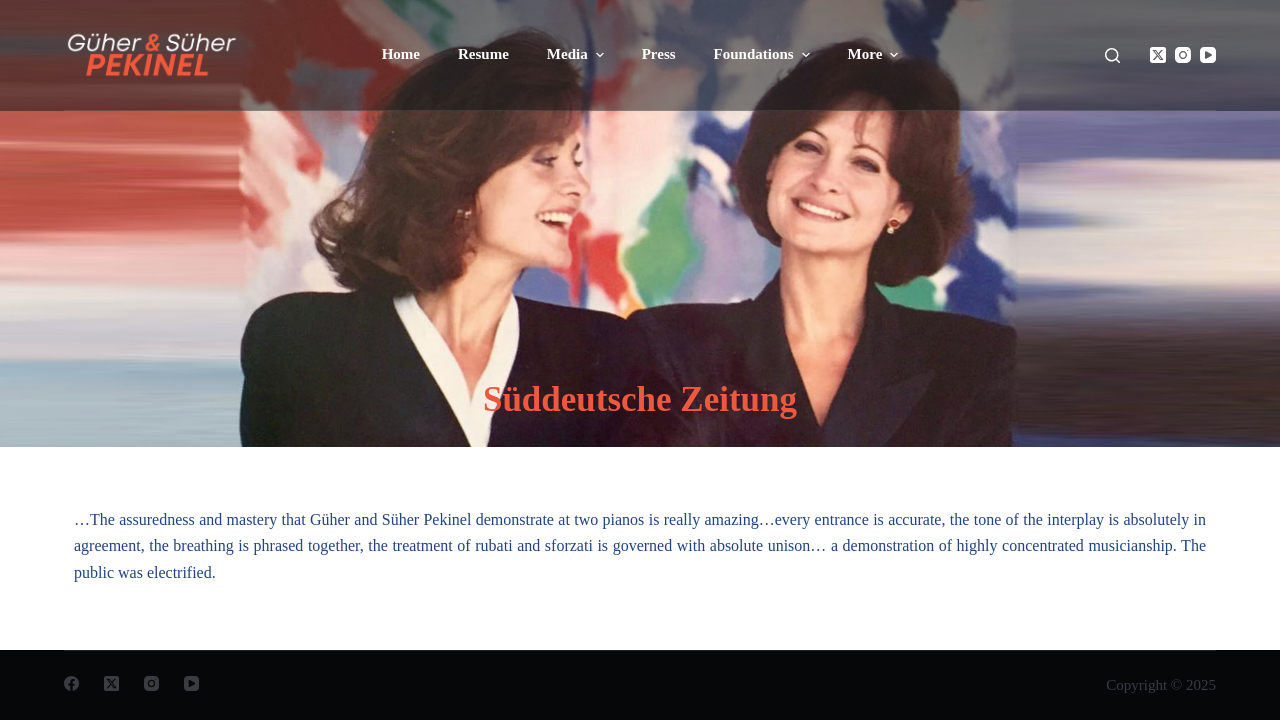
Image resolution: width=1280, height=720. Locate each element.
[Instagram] (1183, 55)
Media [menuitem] (578, 55)
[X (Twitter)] (1158, 55)
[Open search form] (1112, 55)
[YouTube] (1208, 55)
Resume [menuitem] (483, 54)
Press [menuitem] (659, 54)
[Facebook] (71, 683)
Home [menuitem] (401, 54)
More (876, 55)
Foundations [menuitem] (764, 55)
